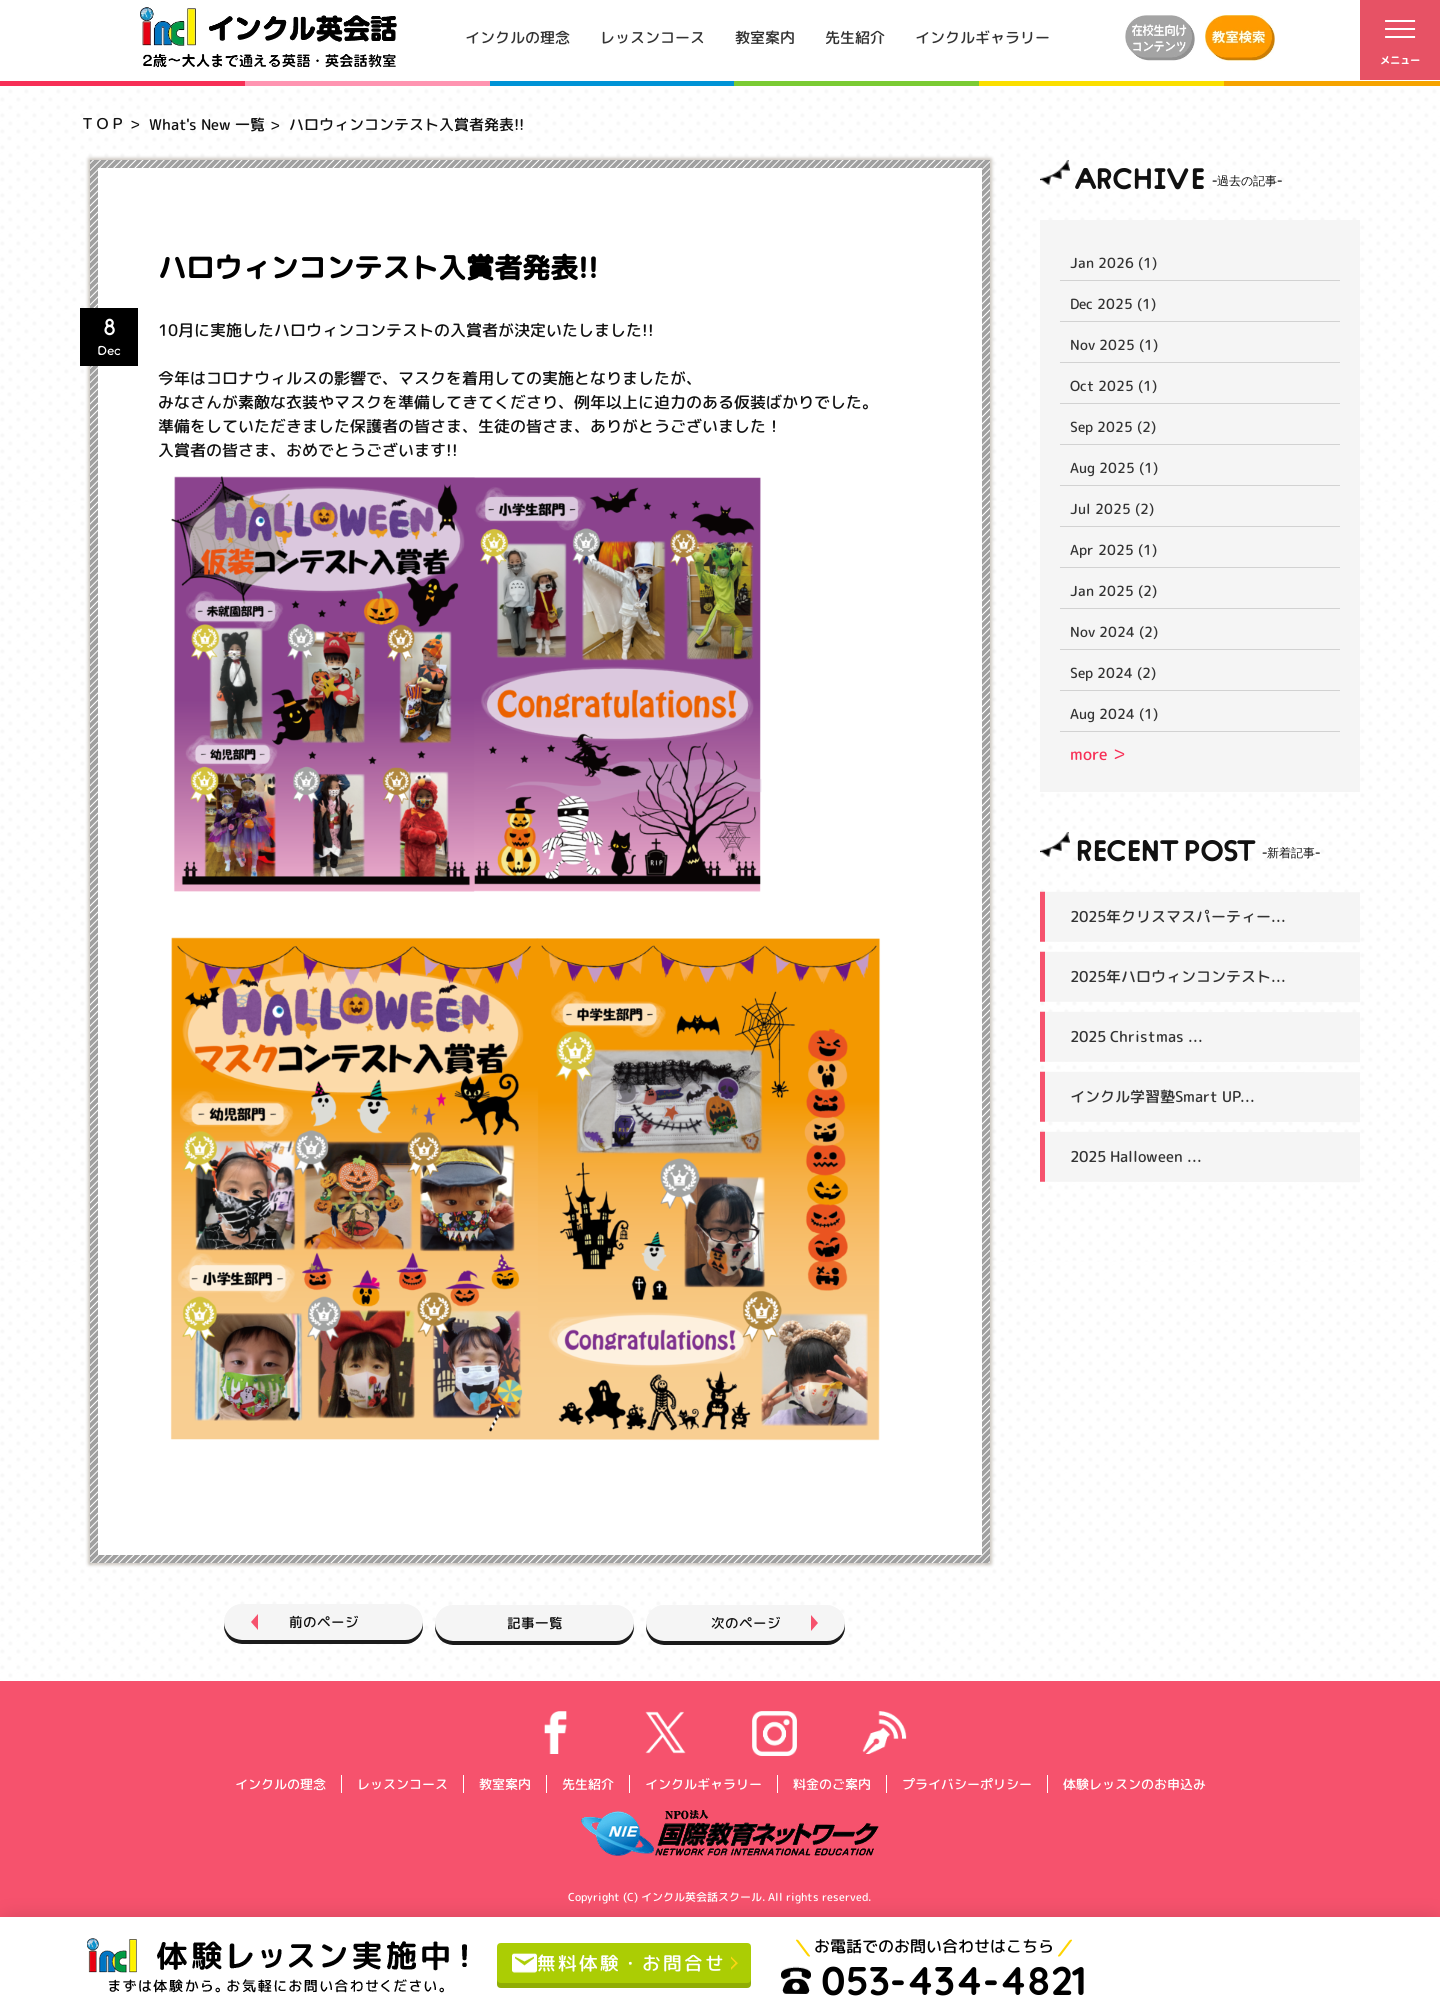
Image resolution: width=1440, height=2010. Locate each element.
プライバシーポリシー (966, 1783)
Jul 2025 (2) (1112, 508)
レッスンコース (652, 36)
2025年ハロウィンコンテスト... (1178, 976)
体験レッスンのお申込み (1133, 1783)
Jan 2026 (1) (1113, 262)
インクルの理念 (517, 36)
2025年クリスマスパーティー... (1178, 916)
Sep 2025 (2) (1113, 426)
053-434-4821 (943, 1980)
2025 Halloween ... (1136, 1156)
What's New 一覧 (207, 124)
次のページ (772, 1621)
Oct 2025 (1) (1113, 385)
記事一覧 (535, 1621)
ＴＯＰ (102, 123)
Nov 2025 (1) (1114, 344)
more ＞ (1098, 754)
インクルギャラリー (982, 36)
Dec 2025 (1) (1113, 303)
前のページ (298, 1621)
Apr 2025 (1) (1113, 549)
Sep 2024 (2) (1113, 672)
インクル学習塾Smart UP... (1162, 1096)
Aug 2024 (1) (1114, 713)
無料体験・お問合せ (623, 1963)
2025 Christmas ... (1136, 1036)
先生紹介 (855, 36)
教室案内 (765, 36)
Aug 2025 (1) (1114, 467)
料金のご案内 (831, 1783)
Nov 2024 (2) (1114, 631)
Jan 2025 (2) (1113, 590)
